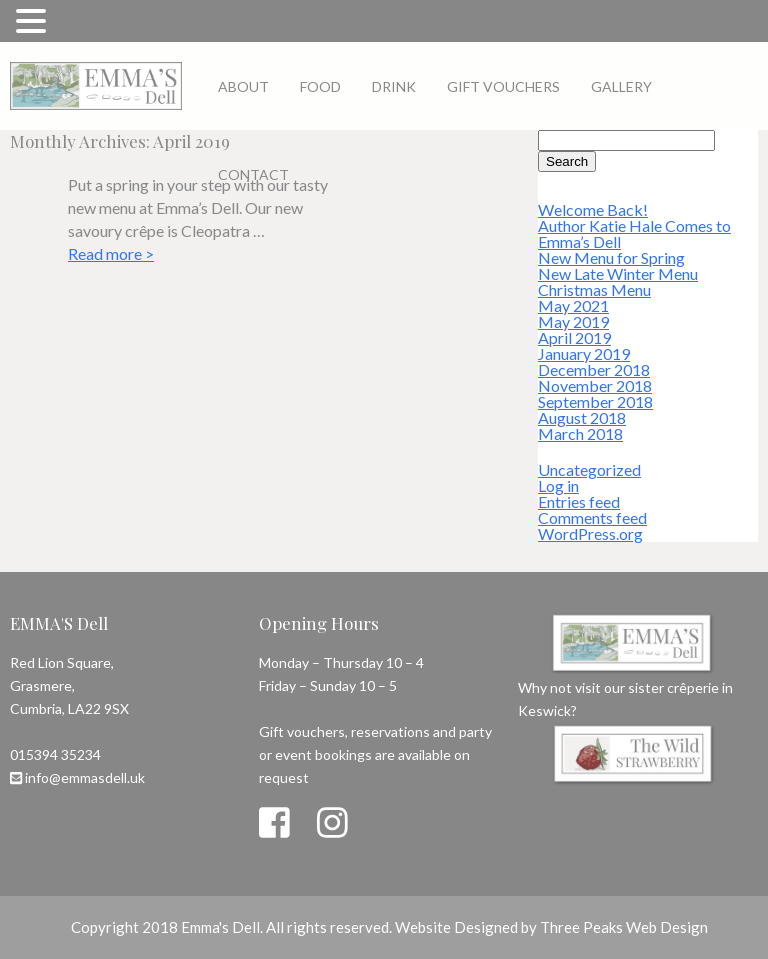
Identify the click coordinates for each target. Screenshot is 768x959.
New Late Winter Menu (618, 273)
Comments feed (592, 517)
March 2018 (580, 433)
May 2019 (573, 321)
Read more (111, 253)
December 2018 (594, 369)
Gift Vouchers (503, 86)
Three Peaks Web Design (624, 927)
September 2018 (595, 401)
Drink (394, 86)
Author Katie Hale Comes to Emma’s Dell (634, 233)
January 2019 (584, 353)
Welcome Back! (593, 209)
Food (320, 86)
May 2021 (573, 305)
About (243, 86)
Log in (558, 485)
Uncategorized (589, 469)
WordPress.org (590, 533)
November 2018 (595, 385)
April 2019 (574, 337)
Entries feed (579, 501)
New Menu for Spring (611, 257)
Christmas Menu (594, 289)
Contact (253, 174)
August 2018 (582, 417)
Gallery (621, 86)
